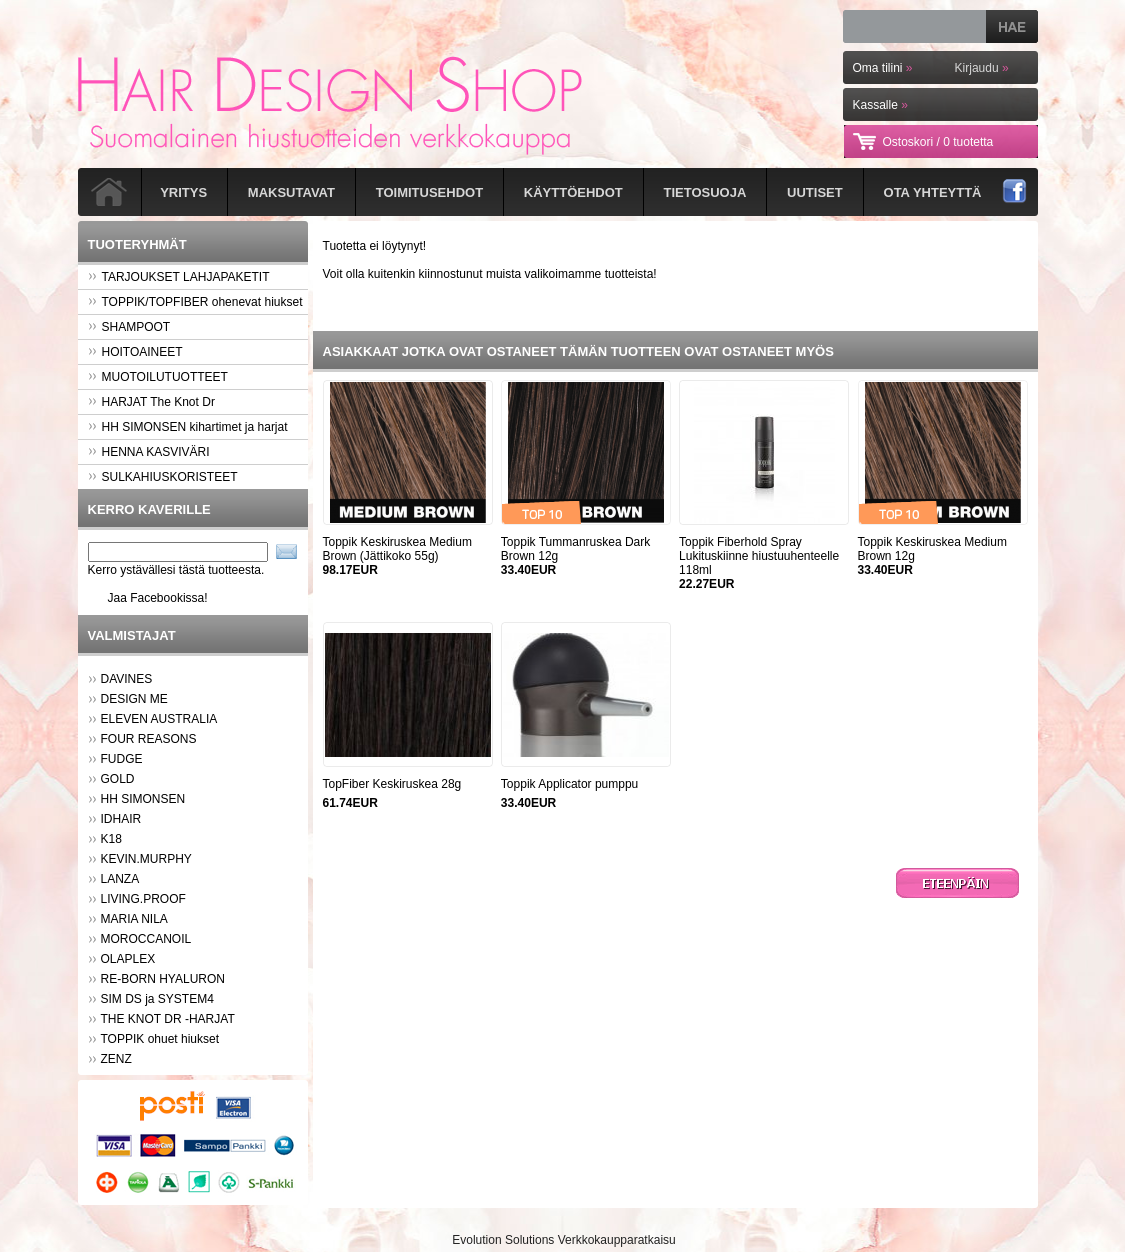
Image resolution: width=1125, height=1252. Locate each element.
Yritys (183, 192)
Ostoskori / (938, 142)
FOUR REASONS (149, 739)
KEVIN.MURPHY (146, 859)
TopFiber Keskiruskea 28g (392, 784)
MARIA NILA (134, 919)
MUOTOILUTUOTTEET (158, 377)
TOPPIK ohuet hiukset (160, 1039)
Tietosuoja (705, 192)
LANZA (120, 879)
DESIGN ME (134, 699)
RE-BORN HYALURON (163, 979)
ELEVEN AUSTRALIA (159, 719)
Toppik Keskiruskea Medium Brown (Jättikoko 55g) (397, 549)
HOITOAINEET (135, 352)
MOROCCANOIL (146, 939)
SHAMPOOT (129, 327)
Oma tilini (883, 68)
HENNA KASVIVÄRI (149, 452)
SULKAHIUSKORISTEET (163, 477)
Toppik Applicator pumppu (569, 784)
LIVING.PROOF (143, 899)
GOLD (118, 779)
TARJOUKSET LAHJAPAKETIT (179, 277)
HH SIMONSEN (143, 799)
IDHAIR (121, 819)
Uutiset (815, 192)
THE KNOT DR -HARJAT (168, 1019)
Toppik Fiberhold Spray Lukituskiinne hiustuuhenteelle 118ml (759, 556)
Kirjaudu (982, 68)
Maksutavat (291, 192)
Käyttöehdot (573, 192)
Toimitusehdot (429, 192)
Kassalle (880, 105)
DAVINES (127, 679)
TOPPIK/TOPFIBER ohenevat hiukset (195, 302)
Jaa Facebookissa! (158, 598)
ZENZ (116, 1059)
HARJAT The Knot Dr (151, 402)
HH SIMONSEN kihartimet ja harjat (188, 427)
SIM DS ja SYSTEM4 (157, 999)
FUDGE (122, 759)
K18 (111, 839)
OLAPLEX (128, 959)
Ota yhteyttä (933, 192)
